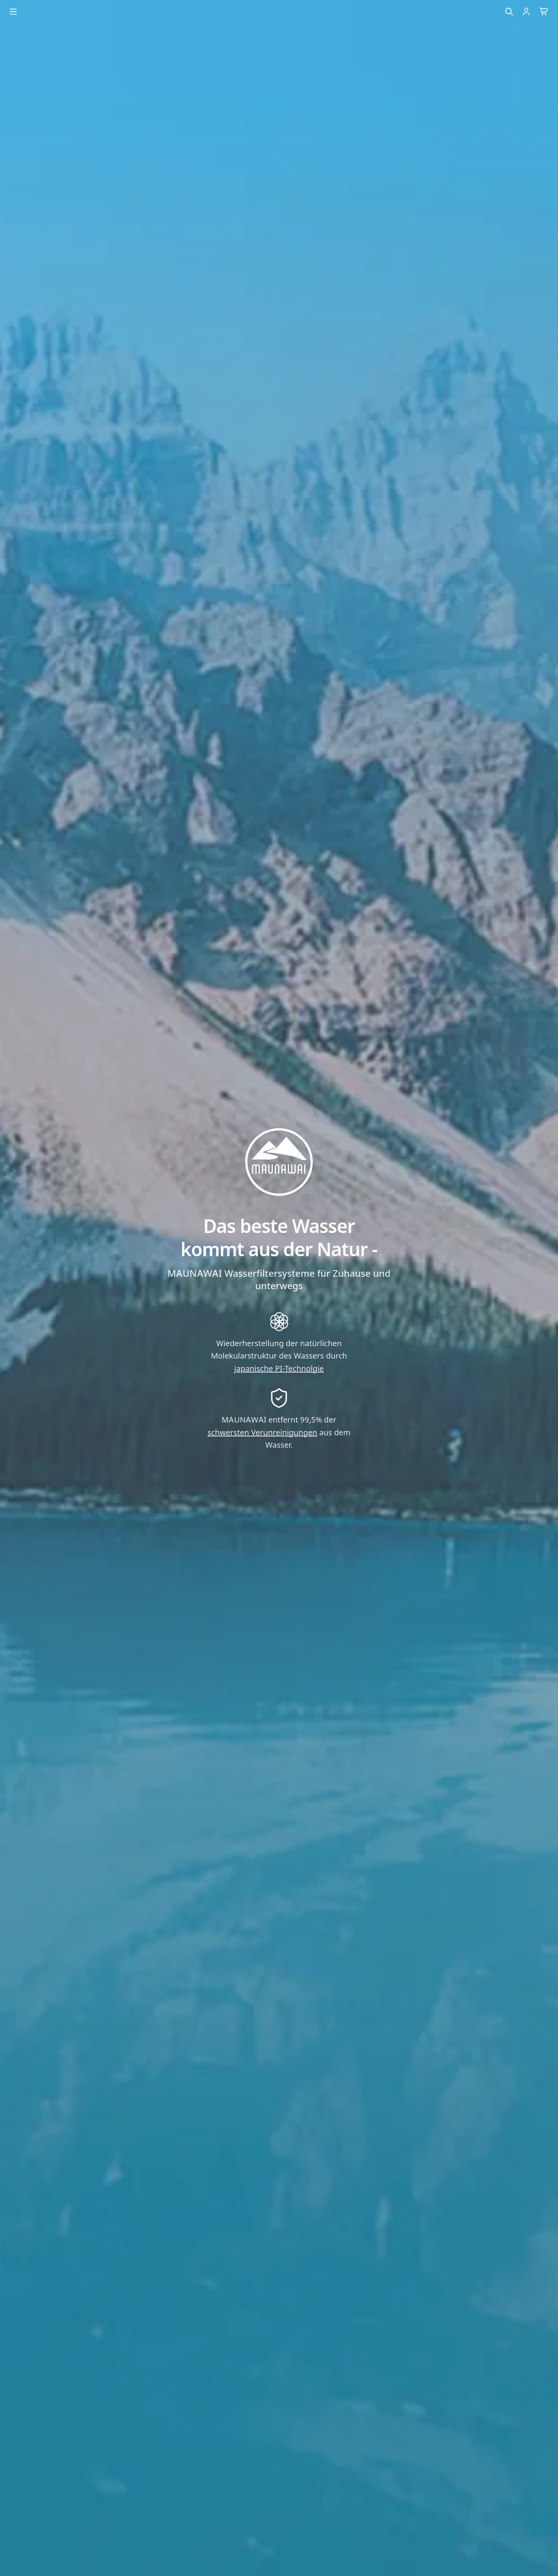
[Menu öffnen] (13, 12)
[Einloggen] (526, 12)
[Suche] (509, 12)
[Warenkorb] (544, 11)
